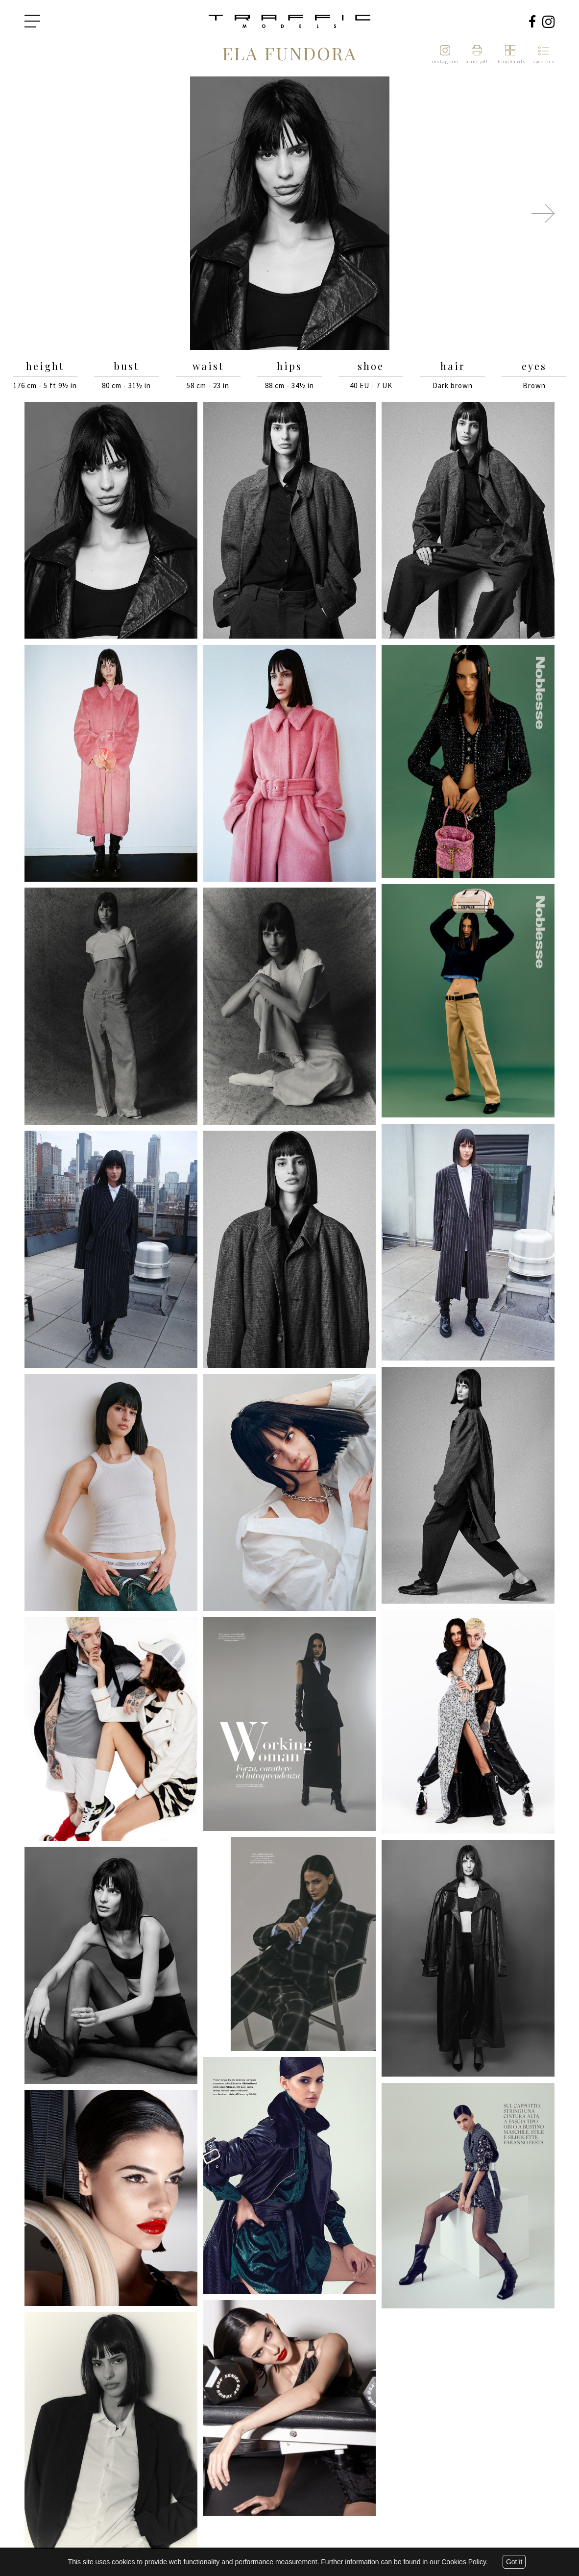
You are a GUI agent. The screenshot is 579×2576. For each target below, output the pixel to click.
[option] (289, 213)
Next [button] (543, 213)
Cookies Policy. (464, 2562)
